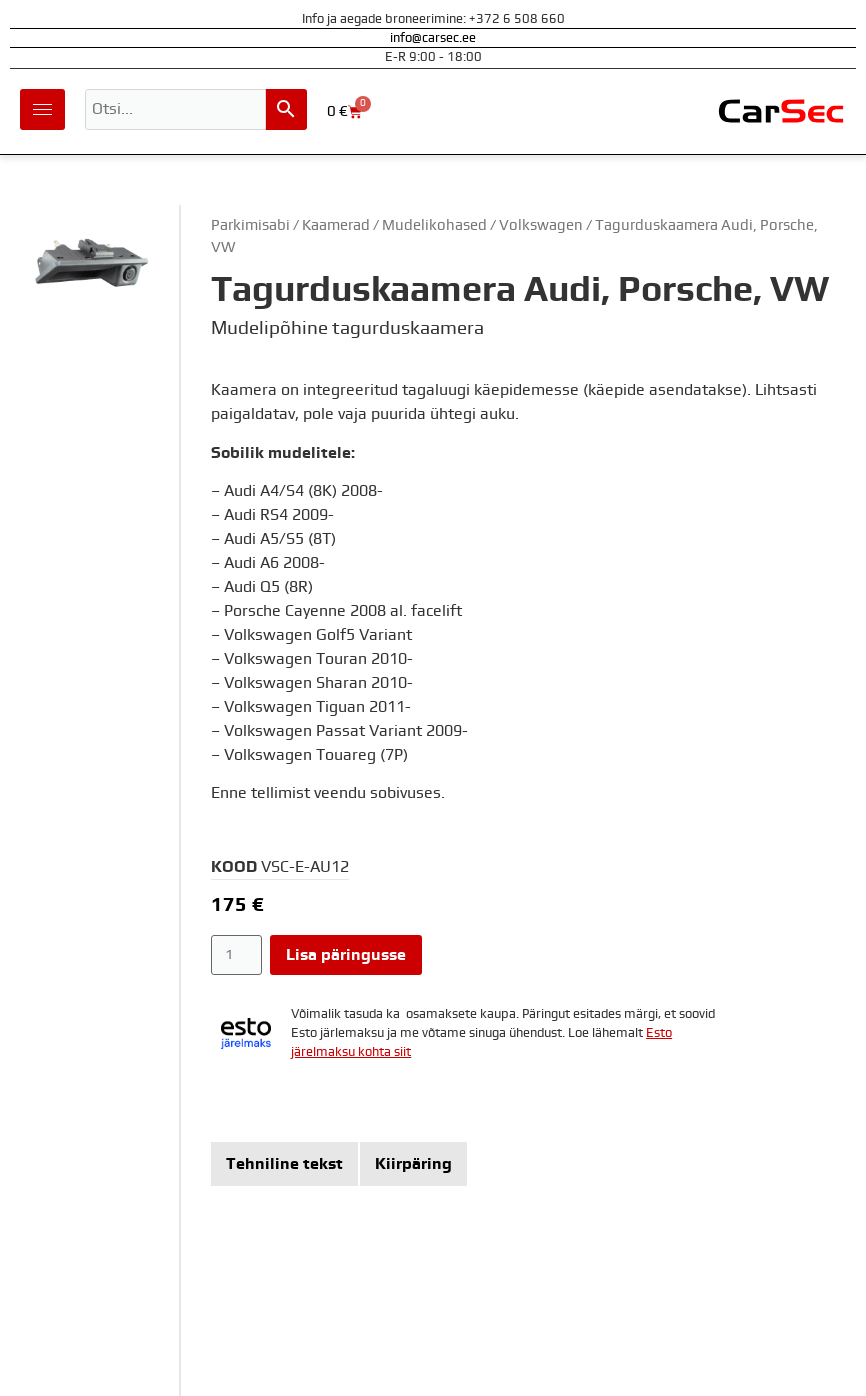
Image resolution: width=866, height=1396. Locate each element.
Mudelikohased (434, 225)
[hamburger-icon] (42, 109)
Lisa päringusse (346, 955)
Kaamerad (336, 225)
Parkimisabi (250, 225)
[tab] (284, 1164)
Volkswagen (541, 225)
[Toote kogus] (236, 955)
